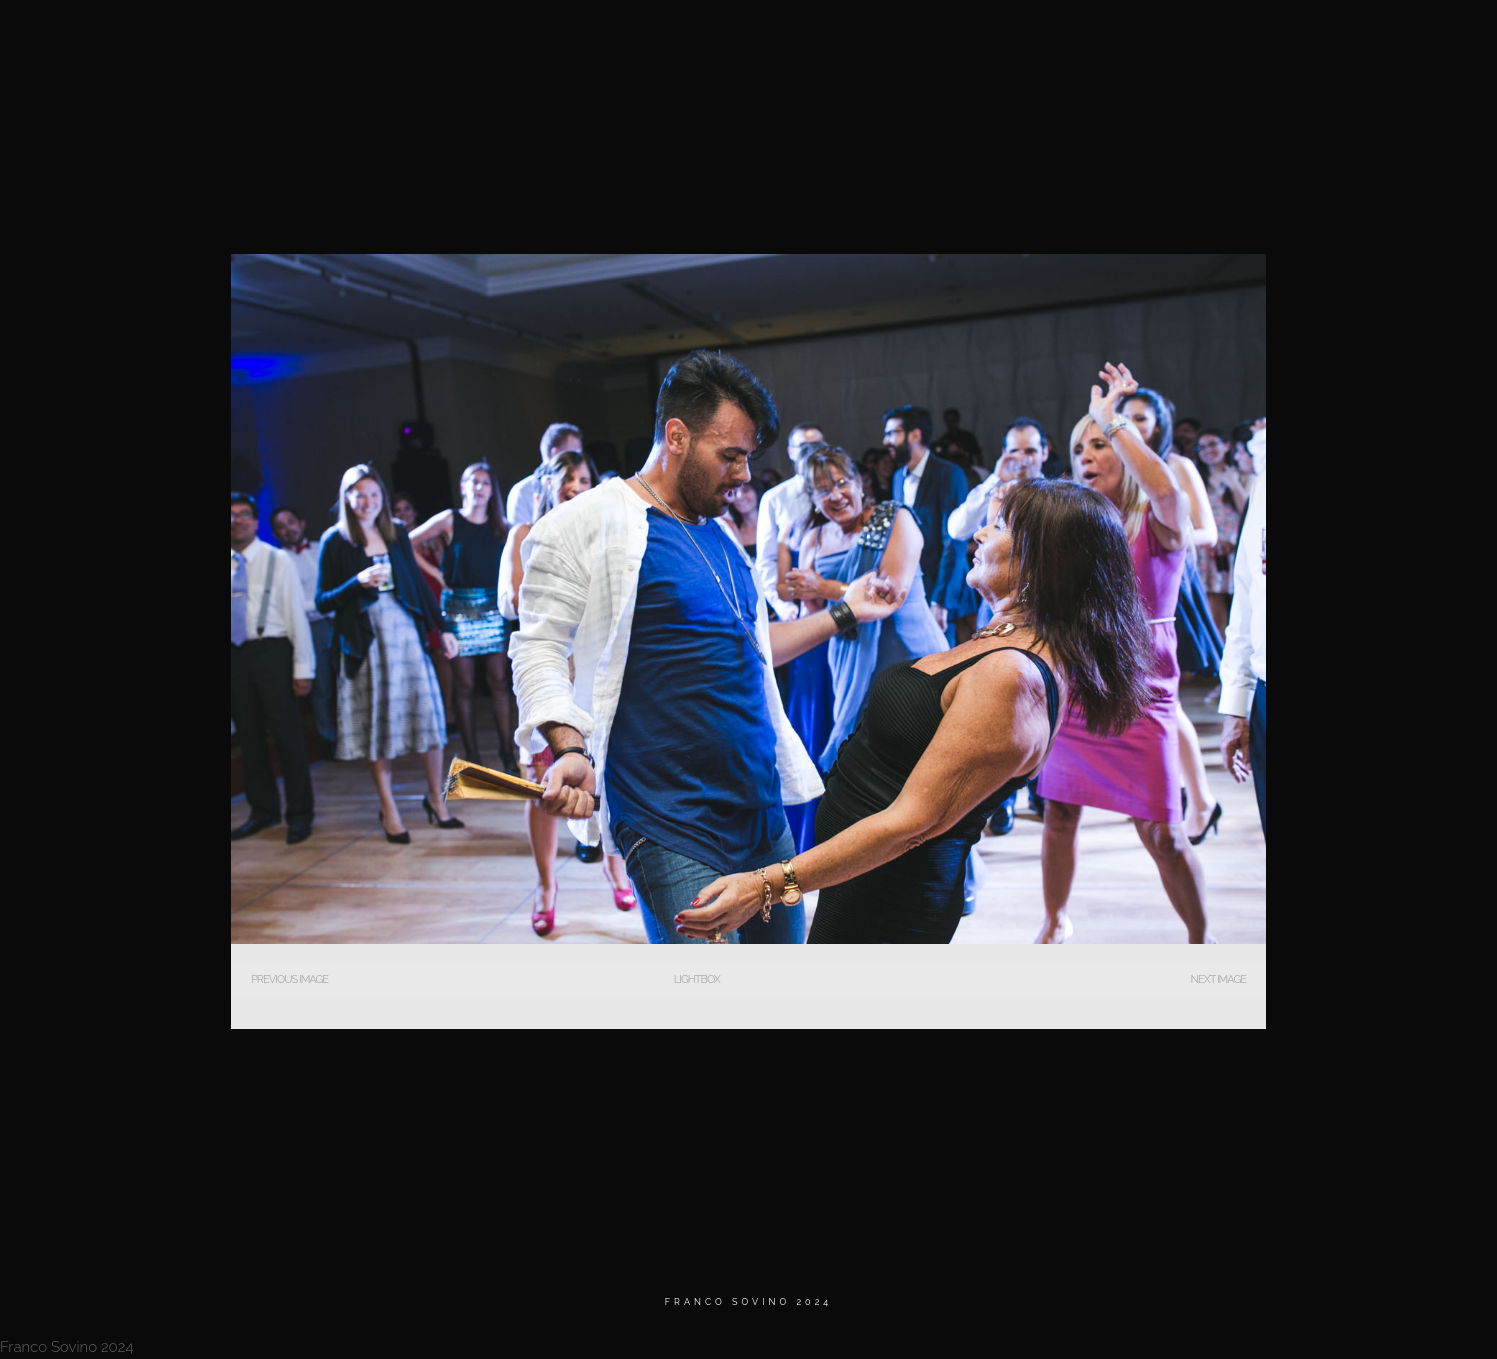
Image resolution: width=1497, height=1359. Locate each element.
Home (937, 39)
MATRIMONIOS (1035, 39)
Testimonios (1216, 39)
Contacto (1327, 39)
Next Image (1218, 979)
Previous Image (289, 979)
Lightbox (697, 979)
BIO (1127, 39)
